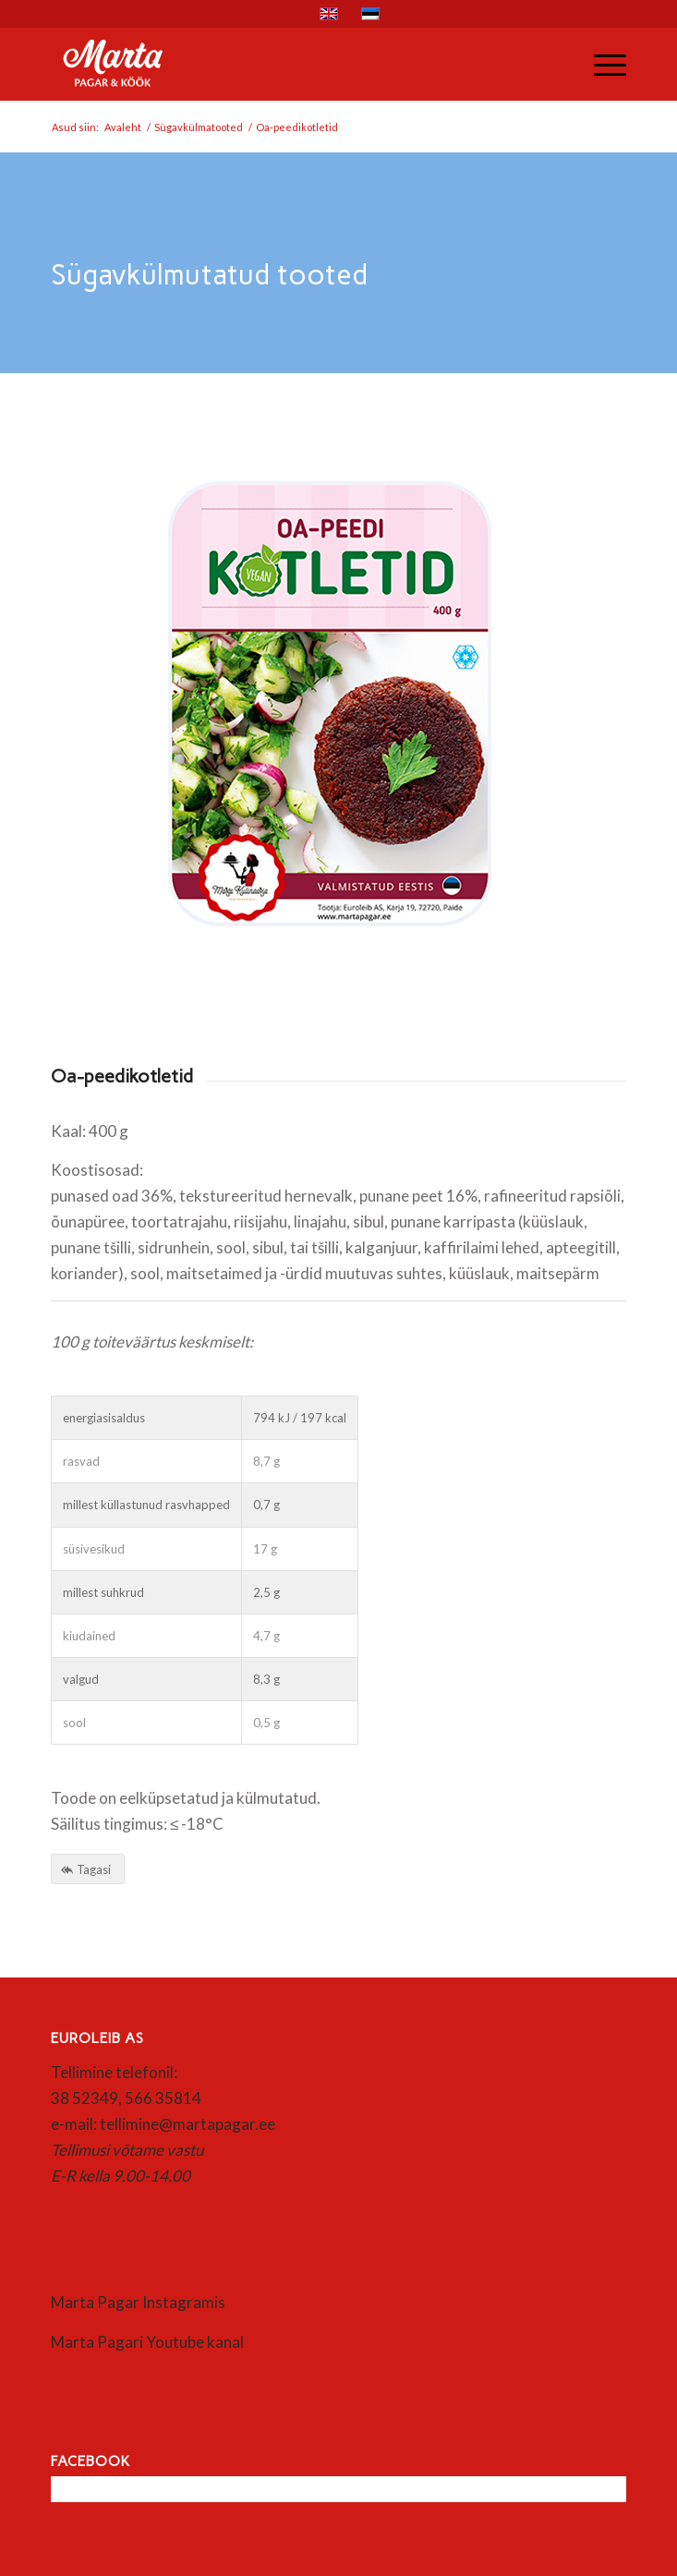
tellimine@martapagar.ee (187, 2124)
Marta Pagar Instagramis (138, 2302)
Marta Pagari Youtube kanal (147, 2342)
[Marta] (281, 64)
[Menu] (600, 64)
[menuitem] (600, 64)
